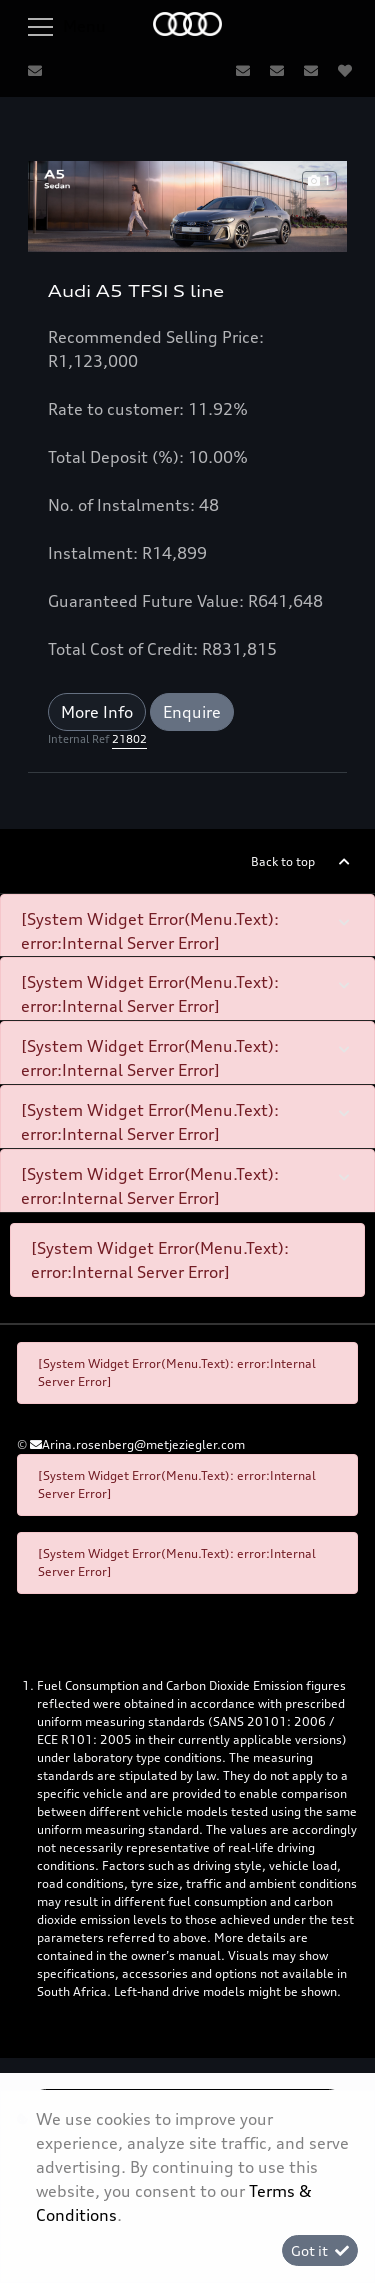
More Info (97, 712)
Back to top (283, 861)
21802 (129, 739)
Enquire (192, 712)
